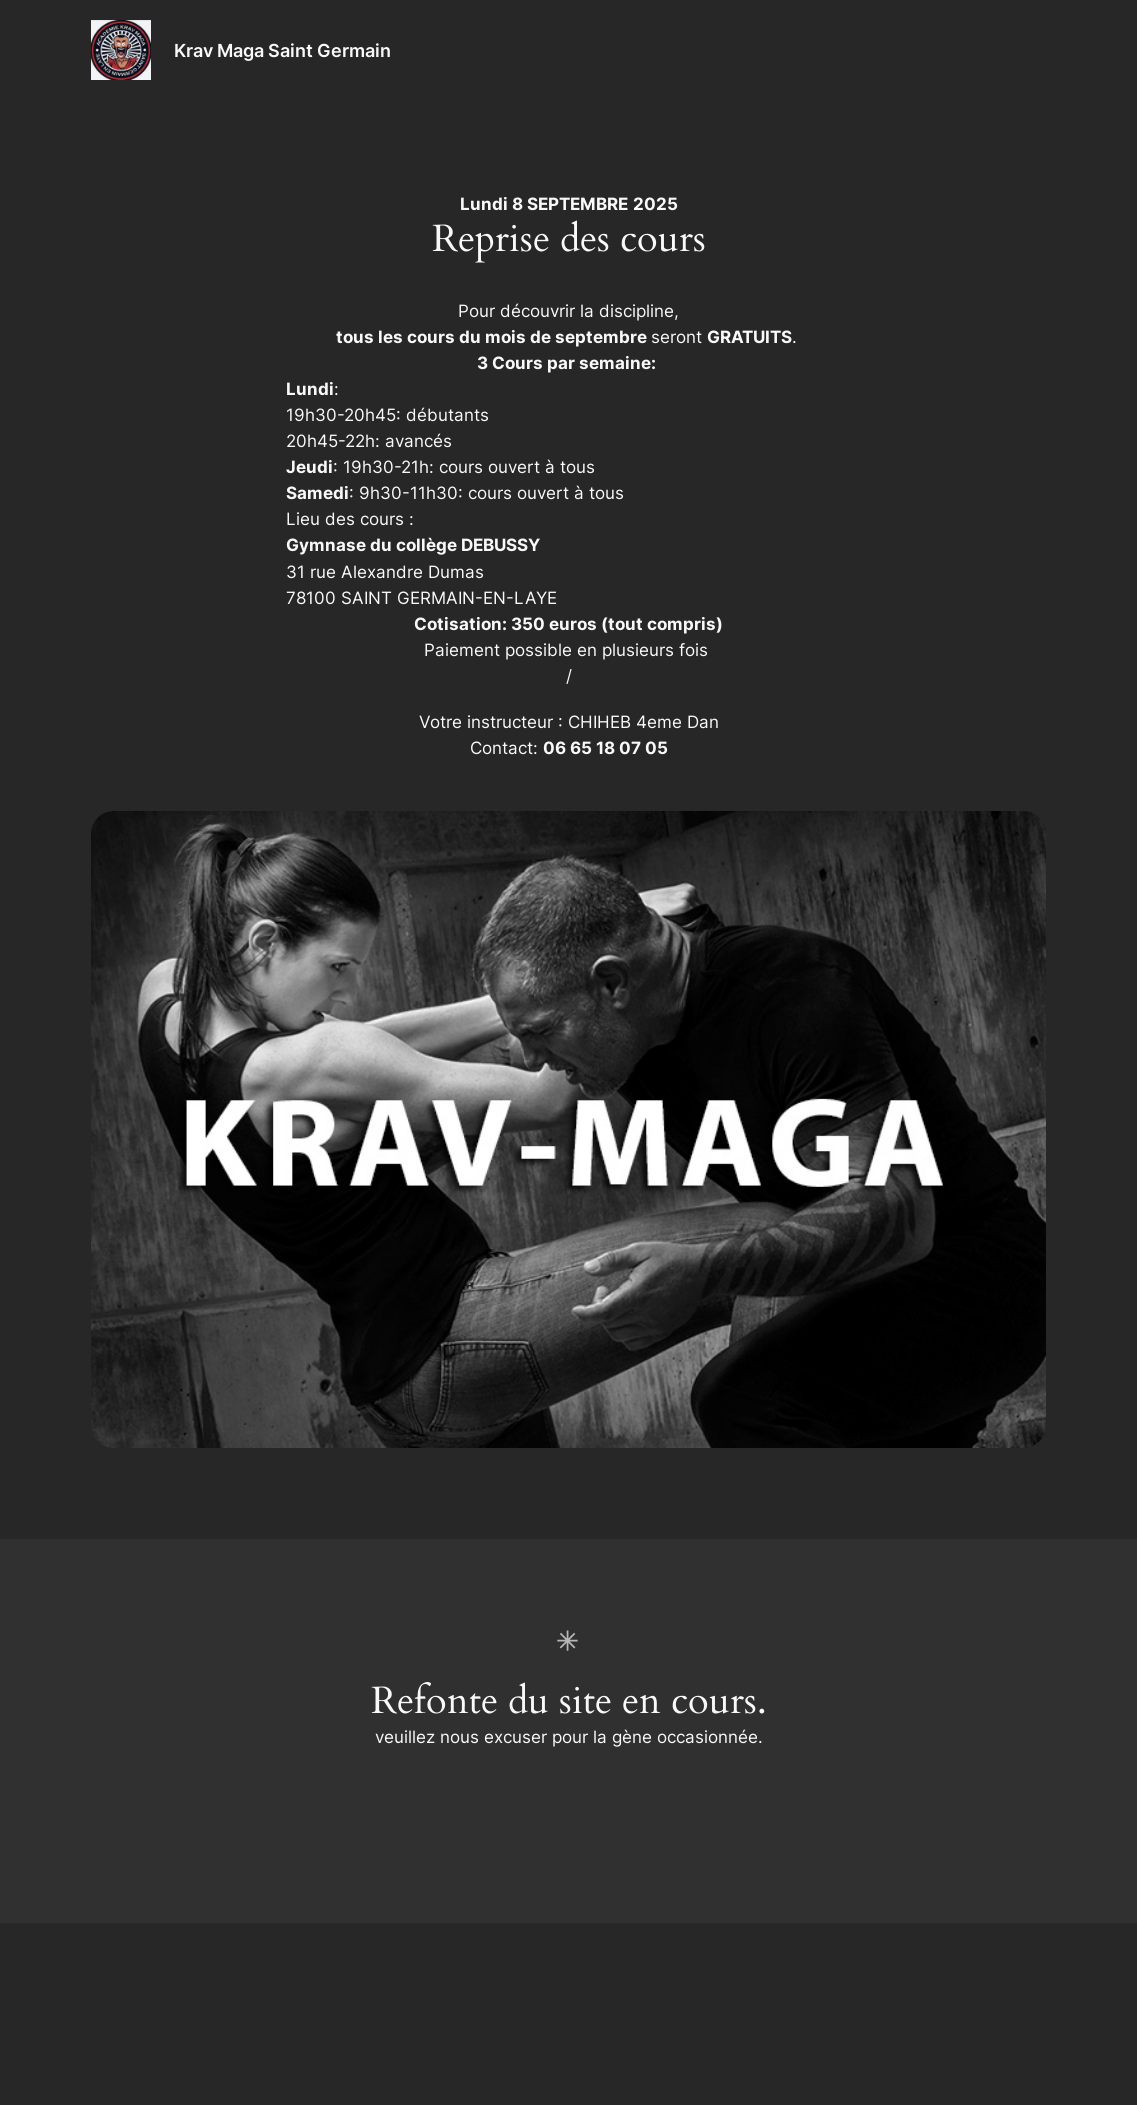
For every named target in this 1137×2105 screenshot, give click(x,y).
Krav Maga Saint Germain (282, 50)
